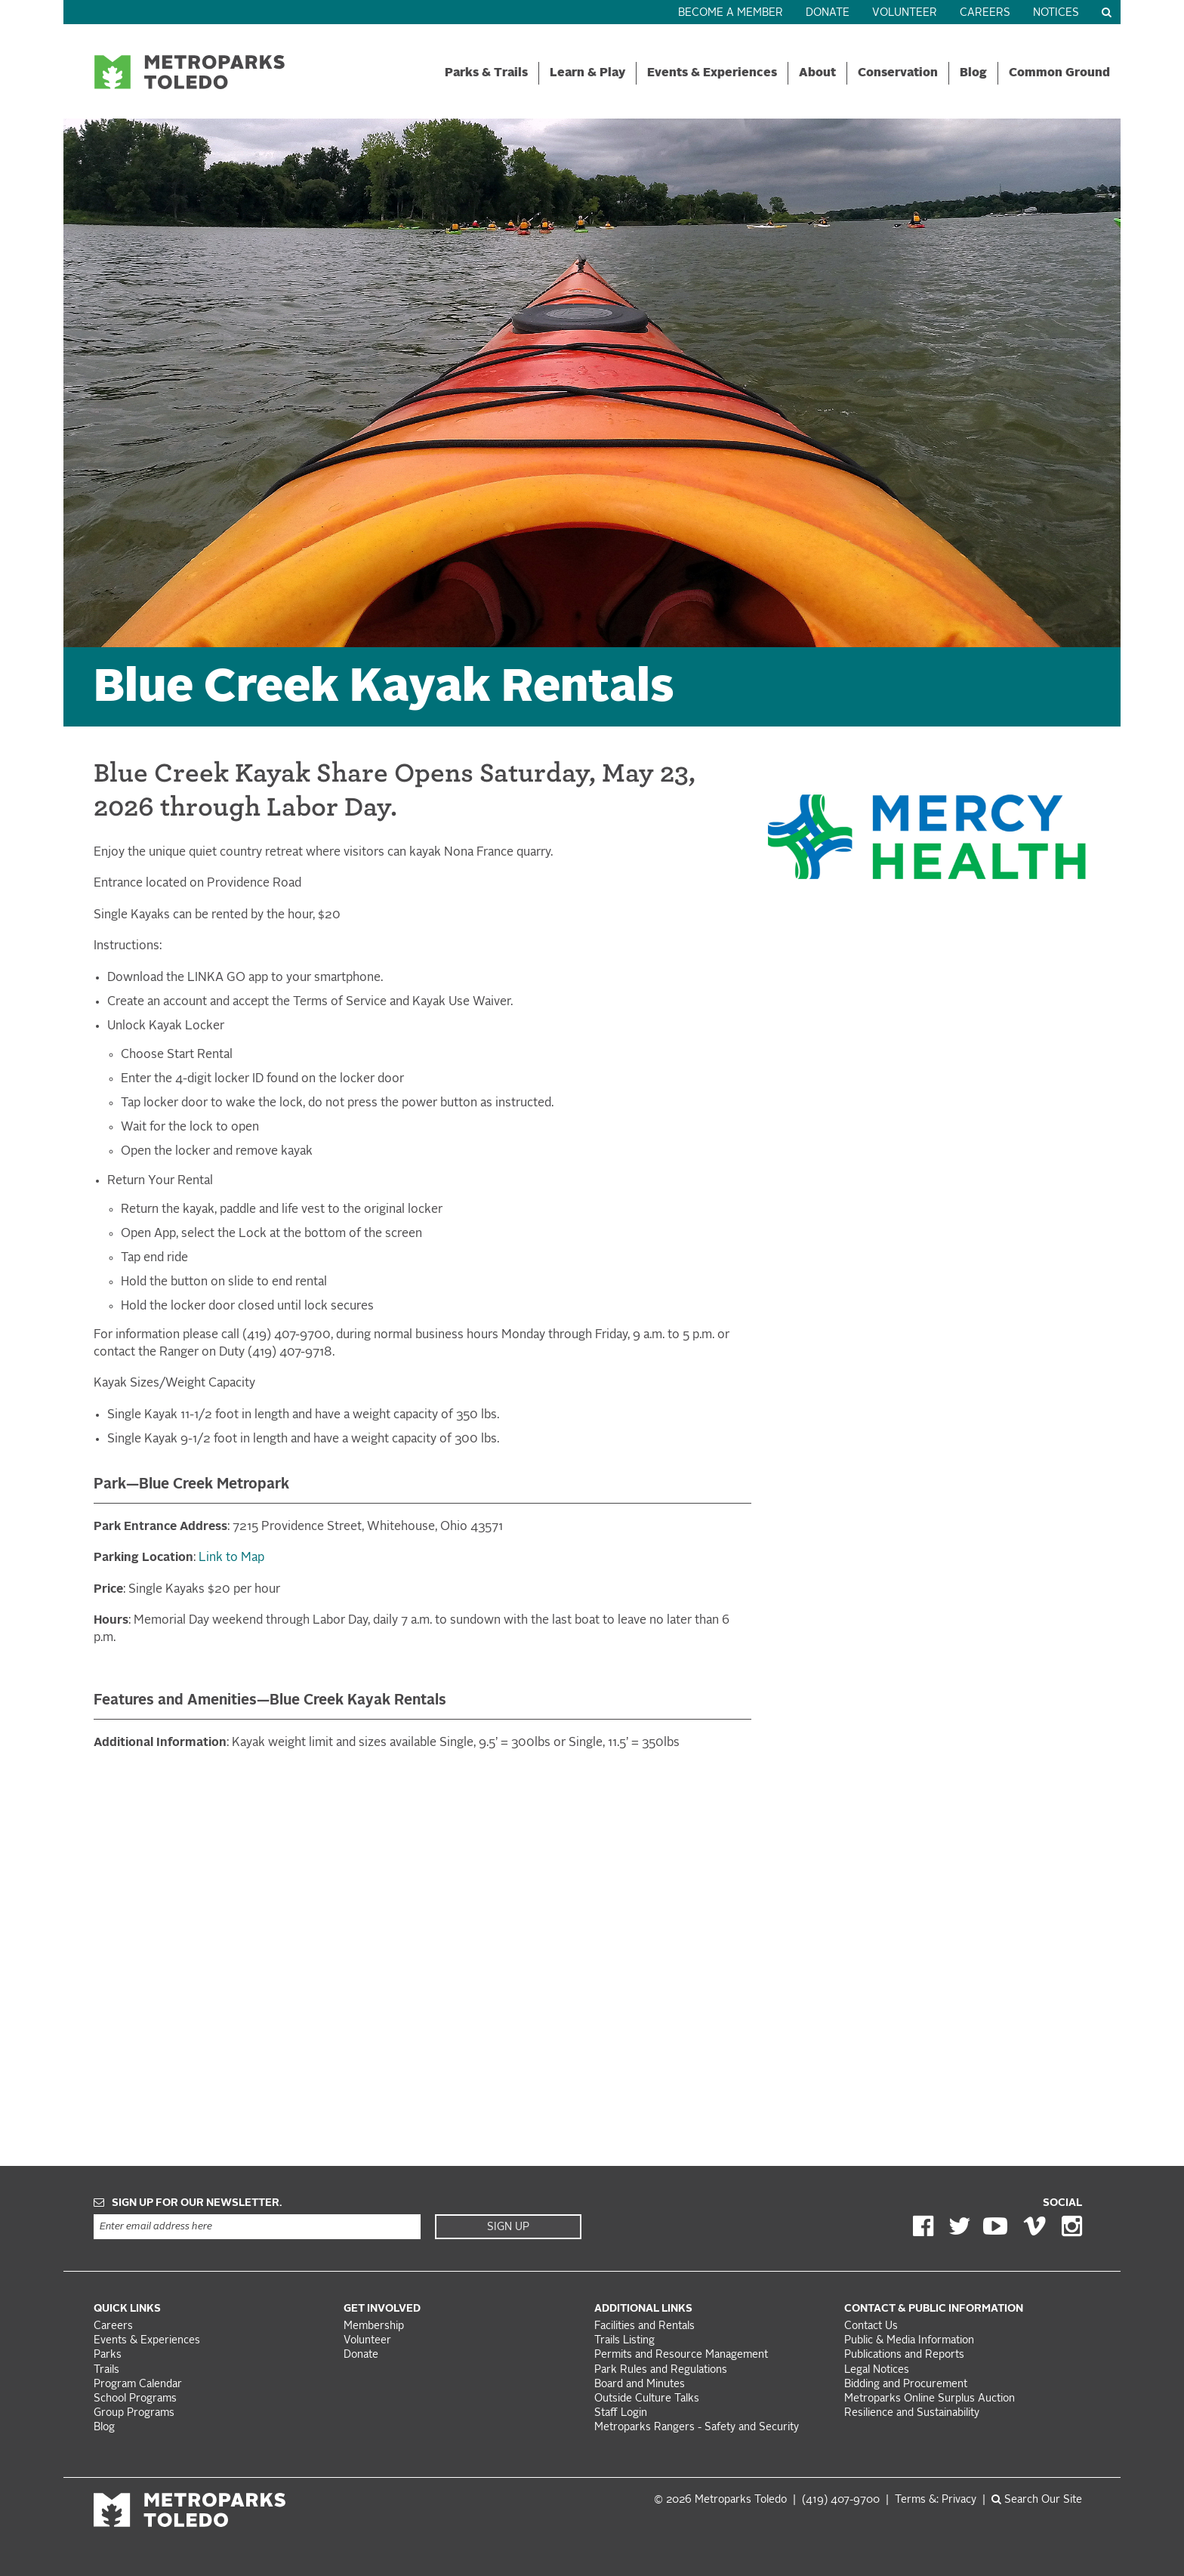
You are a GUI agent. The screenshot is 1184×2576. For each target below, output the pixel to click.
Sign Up (508, 2227)
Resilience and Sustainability (911, 2413)
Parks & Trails (486, 73)
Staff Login (620, 2413)
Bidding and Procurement (905, 2384)
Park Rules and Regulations (660, 2370)
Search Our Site (1036, 2500)
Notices (1056, 13)
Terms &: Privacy (935, 2500)
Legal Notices (876, 2370)
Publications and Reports (904, 2355)
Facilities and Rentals (644, 2326)
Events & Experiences (712, 73)
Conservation (898, 73)
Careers (985, 13)
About (817, 73)
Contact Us (871, 2326)
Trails (106, 2370)
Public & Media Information (909, 2341)
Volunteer (904, 13)
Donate (827, 13)
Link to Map (231, 1558)
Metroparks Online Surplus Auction (929, 2399)
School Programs (135, 2399)
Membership (375, 2326)
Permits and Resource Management (681, 2355)
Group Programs (134, 2413)
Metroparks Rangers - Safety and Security (696, 2428)
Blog (973, 73)
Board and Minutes (639, 2384)
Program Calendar (138, 2384)
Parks (108, 2355)
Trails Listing (624, 2341)
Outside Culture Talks (646, 2399)
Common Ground (1059, 73)
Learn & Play (587, 73)
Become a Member (730, 13)
